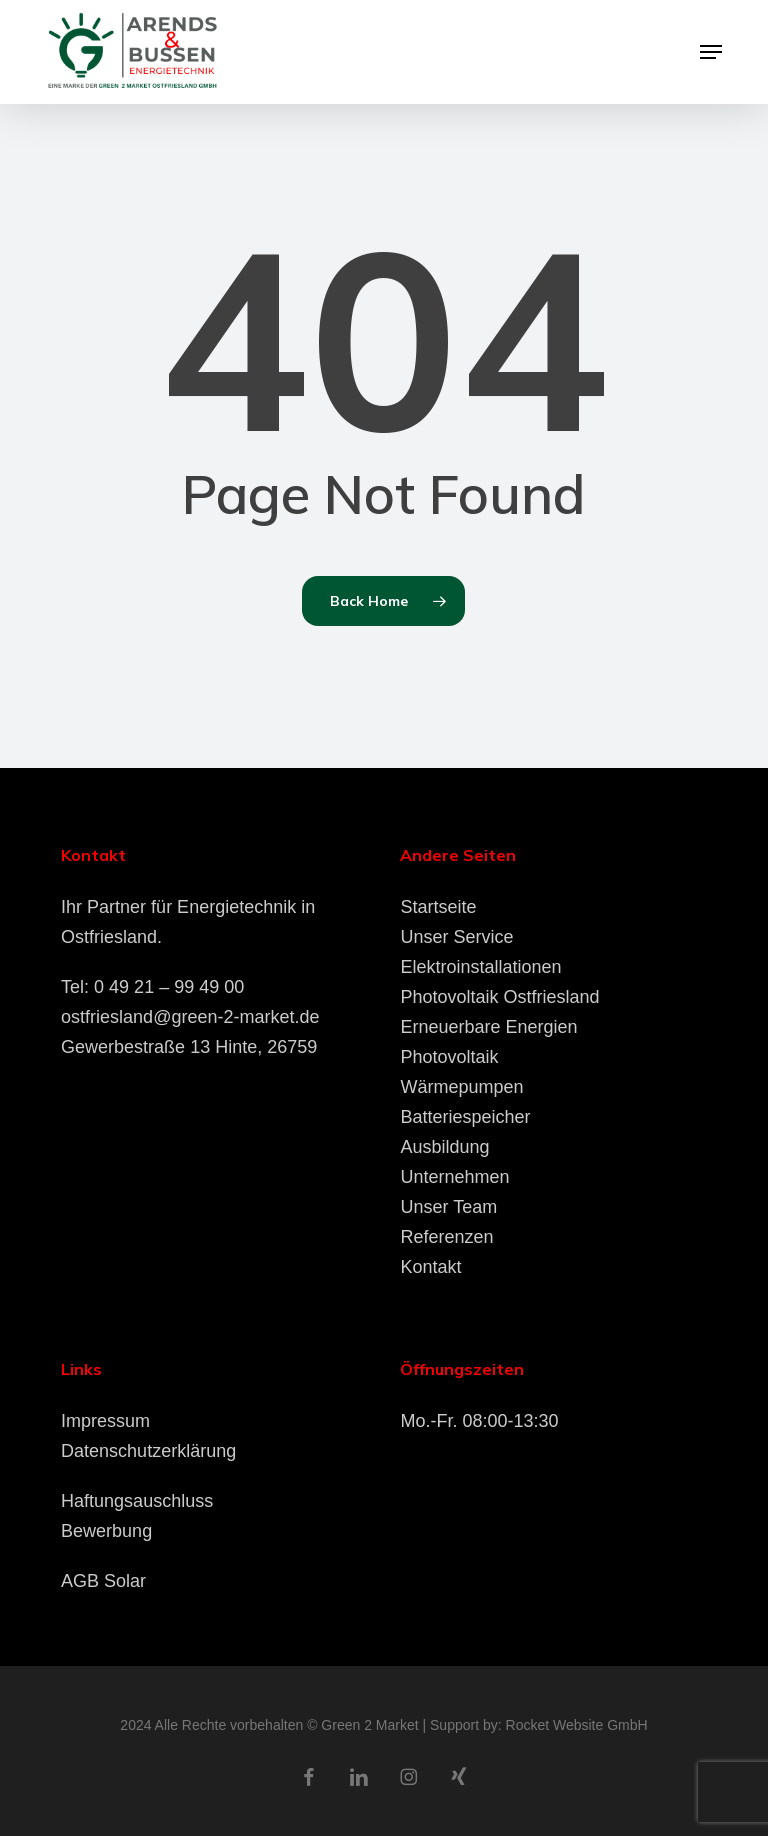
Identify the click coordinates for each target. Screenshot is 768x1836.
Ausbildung (444, 1147)
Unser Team (448, 1207)
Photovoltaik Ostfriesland (499, 997)
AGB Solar (103, 1581)
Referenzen (446, 1237)
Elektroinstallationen (480, 967)
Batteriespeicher (465, 1117)
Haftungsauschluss (137, 1501)
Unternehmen (454, 1177)
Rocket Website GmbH (577, 1725)
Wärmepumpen (461, 1087)
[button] (711, 52)
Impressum (105, 1421)
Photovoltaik (449, 1057)
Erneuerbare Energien (488, 1027)
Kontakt (430, 1267)
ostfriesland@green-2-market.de (190, 1017)
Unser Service (456, 937)
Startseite (438, 907)
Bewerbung (106, 1531)
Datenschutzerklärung (148, 1451)
